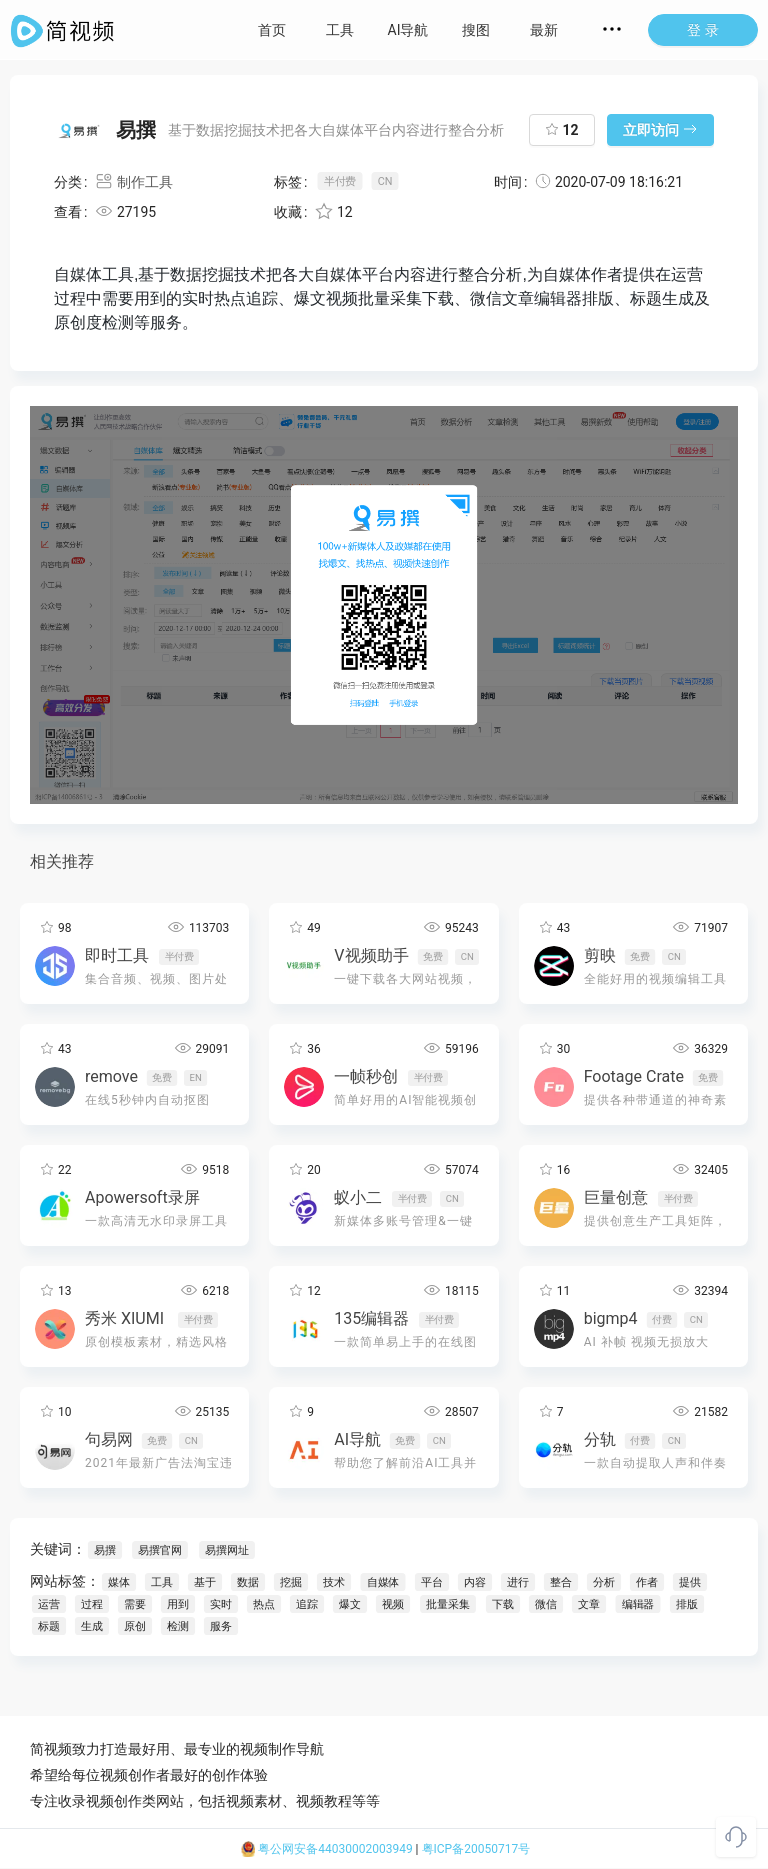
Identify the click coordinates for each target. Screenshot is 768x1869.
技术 (334, 1582)
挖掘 (291, 1582)
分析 (604, 1582)
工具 (340, 30)
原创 (135, 1626)
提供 (690, 1582)
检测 (178, 1626)
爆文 (350, 1604)
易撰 (105, 1550)
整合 (561, 1582)
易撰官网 (159, 1550)
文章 (589, 1604)
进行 (518, 1582)
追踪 (307, 1604)
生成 (92, 1626)
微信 (546, 1604)
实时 (221, 1604)
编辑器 (638, 1604)
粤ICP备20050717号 (476, 1849)
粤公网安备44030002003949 (327, 1849)
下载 (503, 1604)
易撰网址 (226, 1550)
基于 (205, 1582)
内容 (475, 1582)
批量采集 (447, 1604)
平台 (432, 1582)
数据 (248, 1582)
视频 (393, 1604)
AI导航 (408, 30)
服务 (221, 1626)
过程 (92, 1604)
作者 (647, 1582)
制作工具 (133, 182)
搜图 (476, 30)
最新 (544, 30)
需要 (135, 1604)
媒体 (119, 1582)
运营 (49, 1604)
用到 (178, 1604)
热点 (264, 1604)
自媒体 (383, 1582)
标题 (49, 1626)
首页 (272, 30)
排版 (687, 1604)
